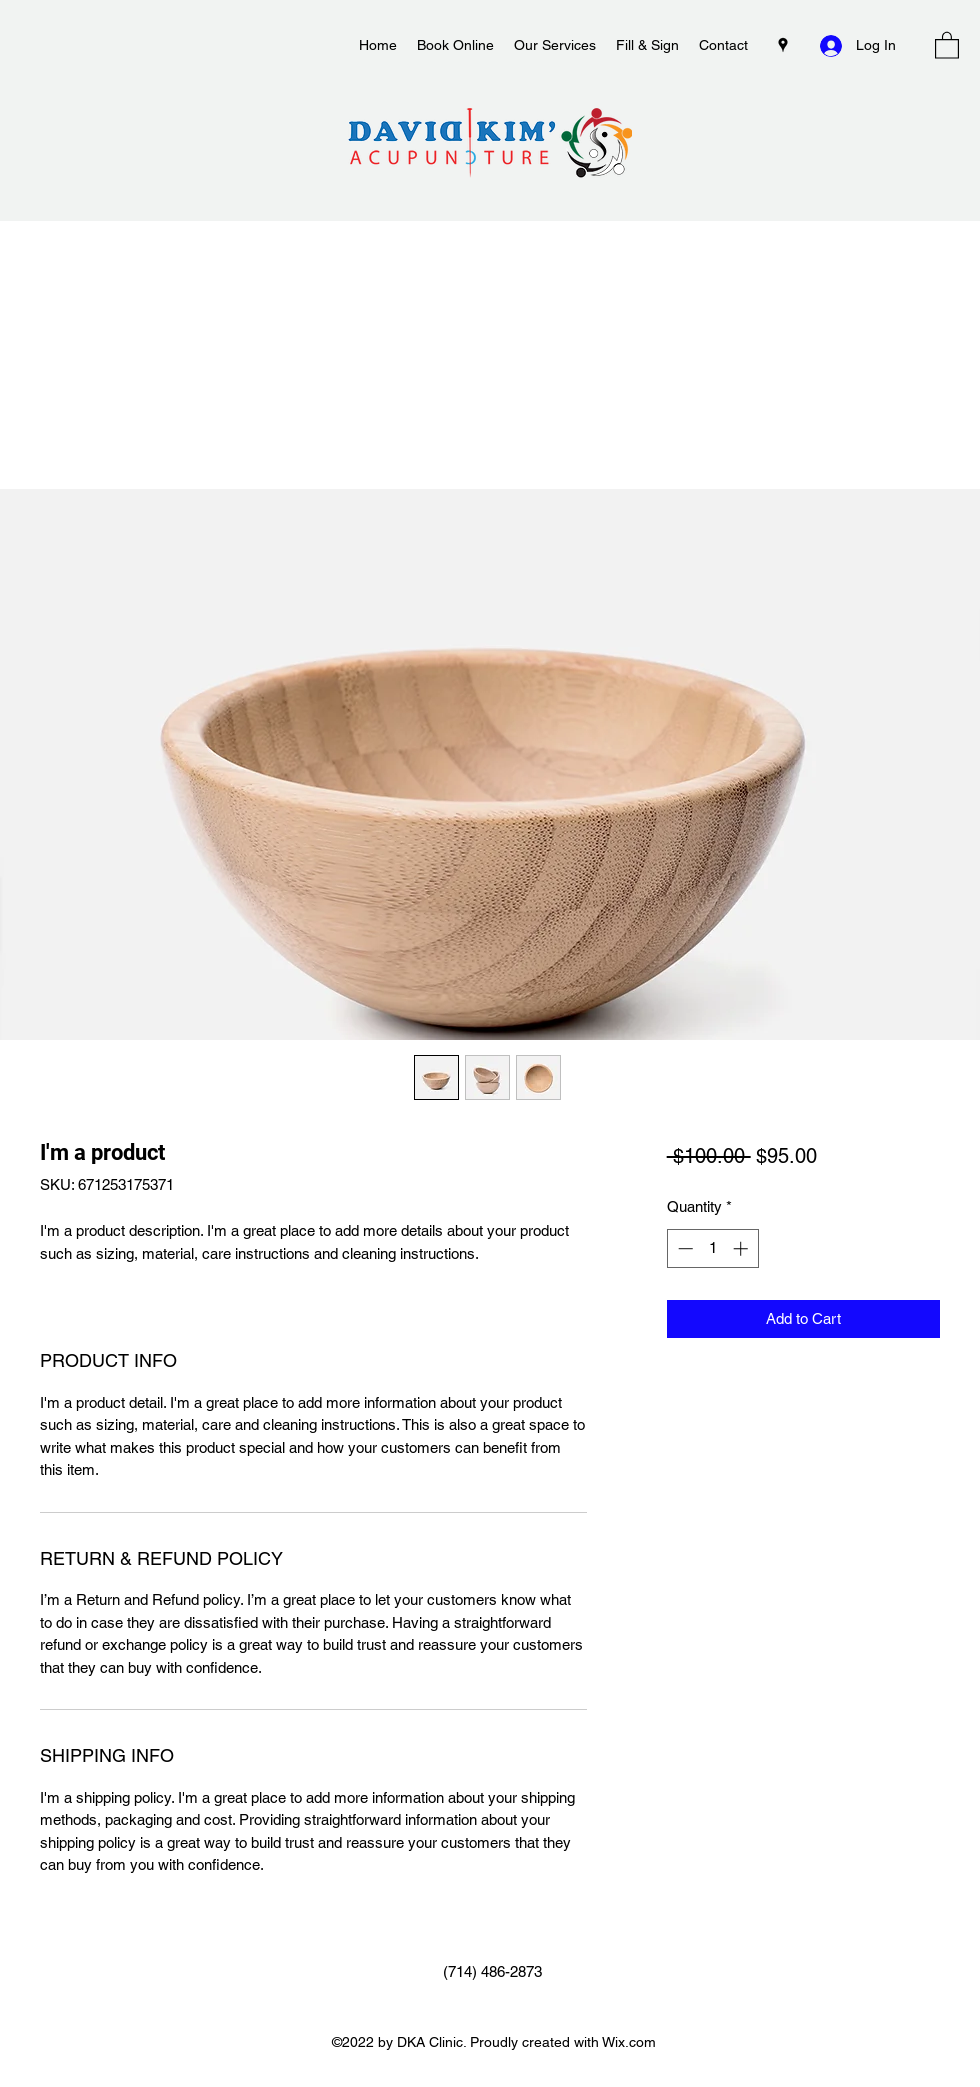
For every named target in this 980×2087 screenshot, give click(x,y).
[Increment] (742, 1248)
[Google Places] (783, 45)
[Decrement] (683, 1248)
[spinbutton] (712, 1248)
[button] (947, 44)
